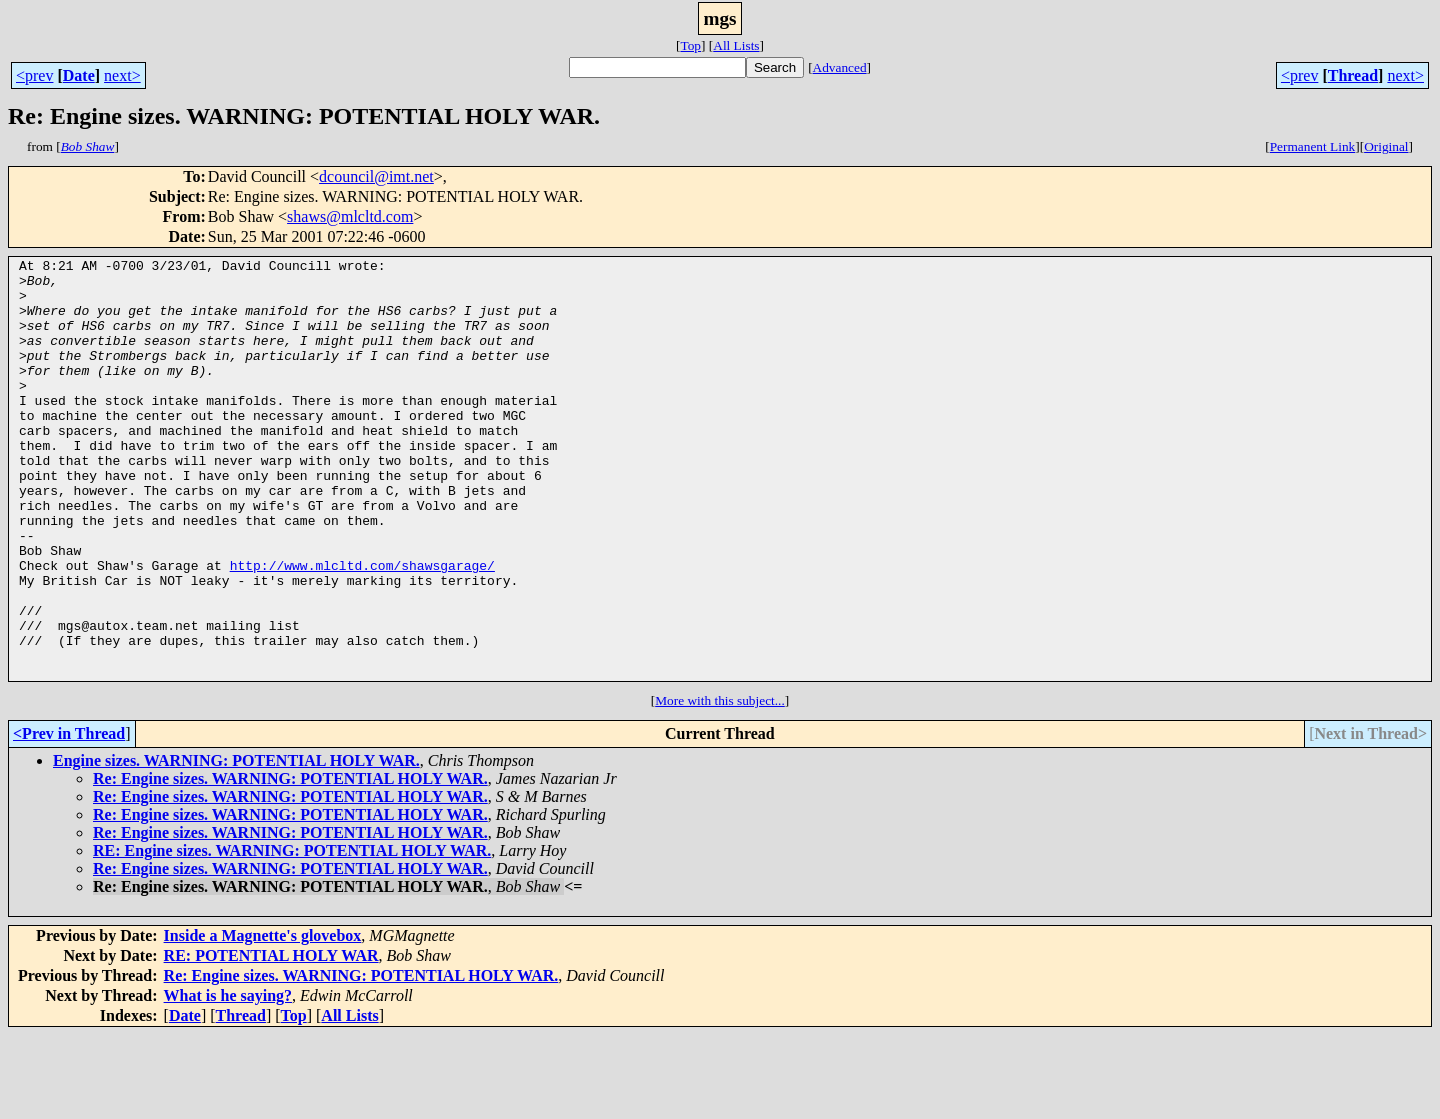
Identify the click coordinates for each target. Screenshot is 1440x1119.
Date (79, 75)
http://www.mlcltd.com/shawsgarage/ (362, 628)
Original (1386, 146)
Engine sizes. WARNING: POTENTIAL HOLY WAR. (236, 844)
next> (122, 75)
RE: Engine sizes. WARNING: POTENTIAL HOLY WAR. (292, 934)
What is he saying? (228, 1079)
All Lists (736, 45)
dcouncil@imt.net (376, 176)
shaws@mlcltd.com (350, 216)
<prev (34, 75)
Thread (1353, 75)
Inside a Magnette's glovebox (263, 1019)
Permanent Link (1313, 146)
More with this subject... (720, 784)
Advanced (840, 67)
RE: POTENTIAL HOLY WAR (271, 1039)
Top (690, 45)
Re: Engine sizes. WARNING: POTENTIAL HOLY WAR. (290, 862)
